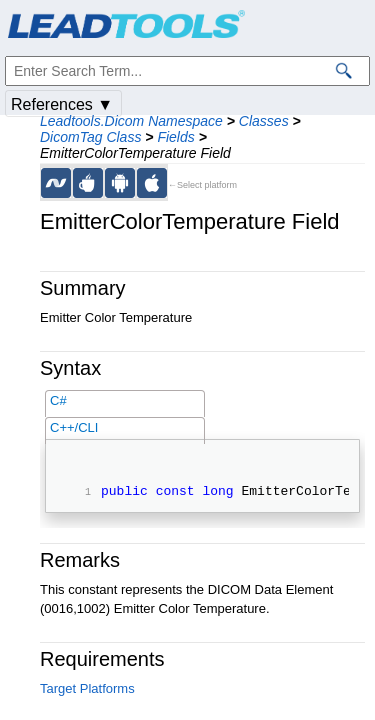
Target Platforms (87, 691)
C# (58, 400)
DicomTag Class (90, 137)
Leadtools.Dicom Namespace (131, 121)
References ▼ (62, 104)
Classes (264, 121)
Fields (175, 137)
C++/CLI (74, 427)
